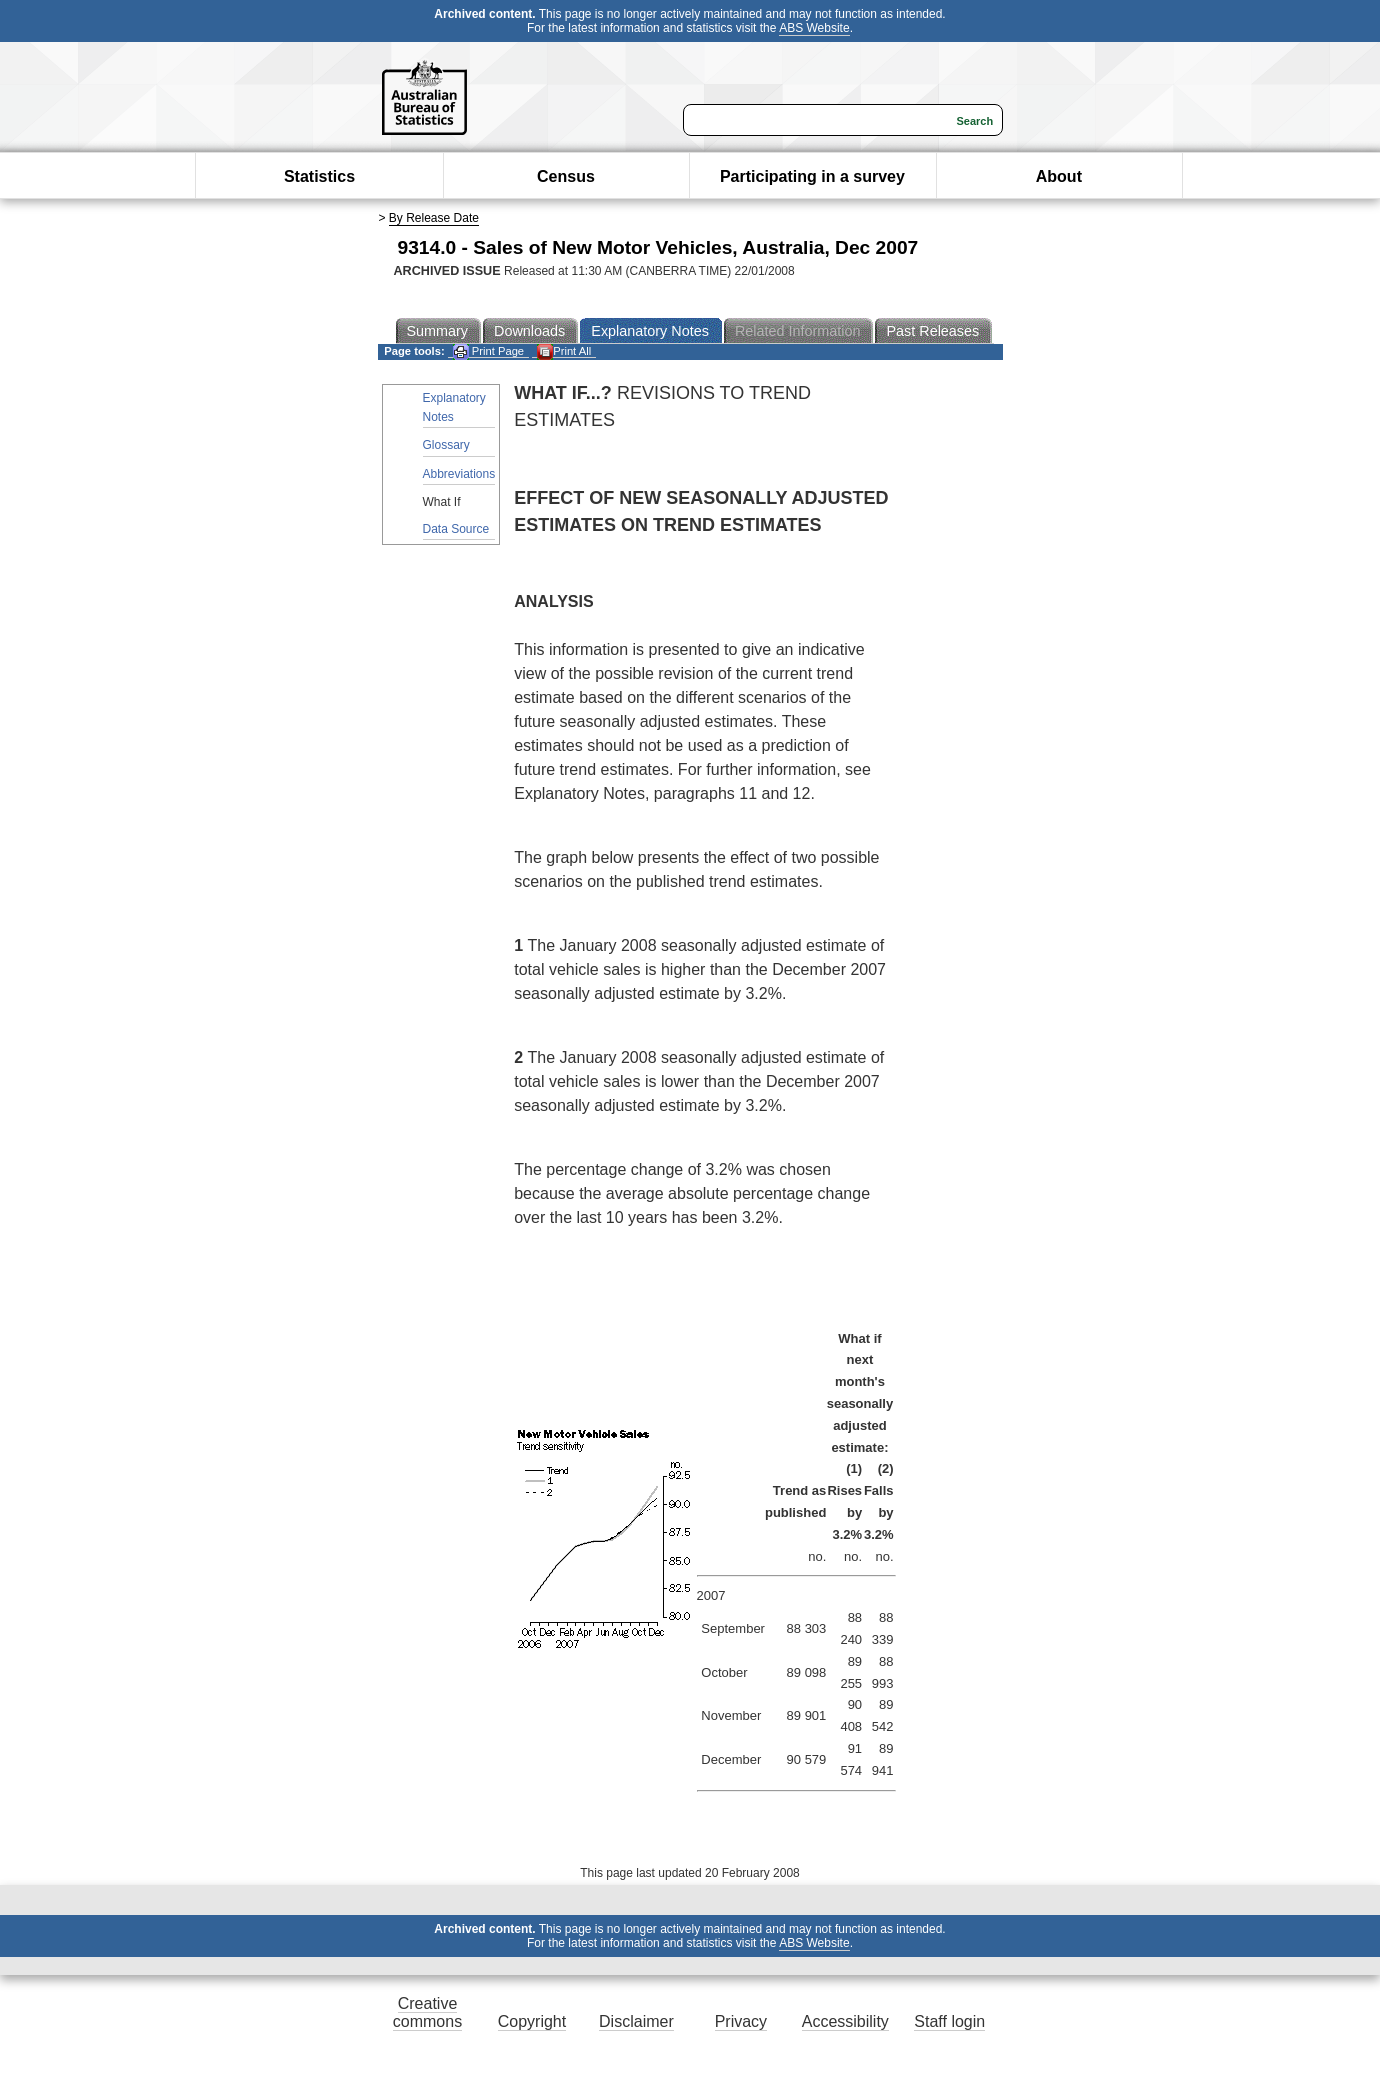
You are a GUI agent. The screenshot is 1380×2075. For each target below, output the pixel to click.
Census (566, 176)
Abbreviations (459, 474)
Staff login (949, 2021)
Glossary (446, 445)
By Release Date (434, 218)
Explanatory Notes (454, 407)
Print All (564, 351)
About (1059, 176)
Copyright (532, 2021)
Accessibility (845, 2021)
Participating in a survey (812, 176)
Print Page (488, 351)
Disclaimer (636, 2021)
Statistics (319, 176)
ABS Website (814, 28)
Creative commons (427, 2012)
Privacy (741, 2021)
